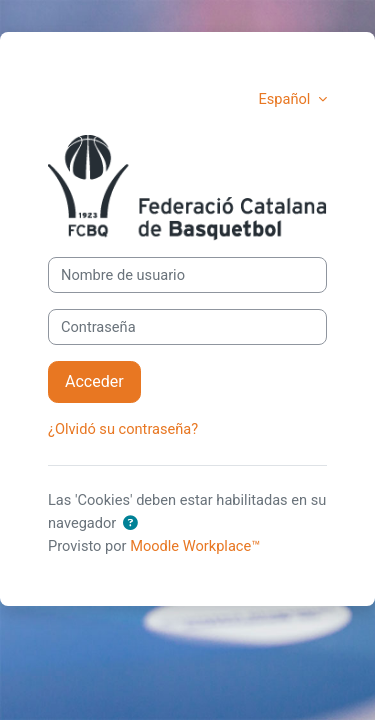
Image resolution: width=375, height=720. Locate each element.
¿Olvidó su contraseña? (123, 429)
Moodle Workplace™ (195, 546)
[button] (130, 524)
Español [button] (286, 99)
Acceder (94, 381)
